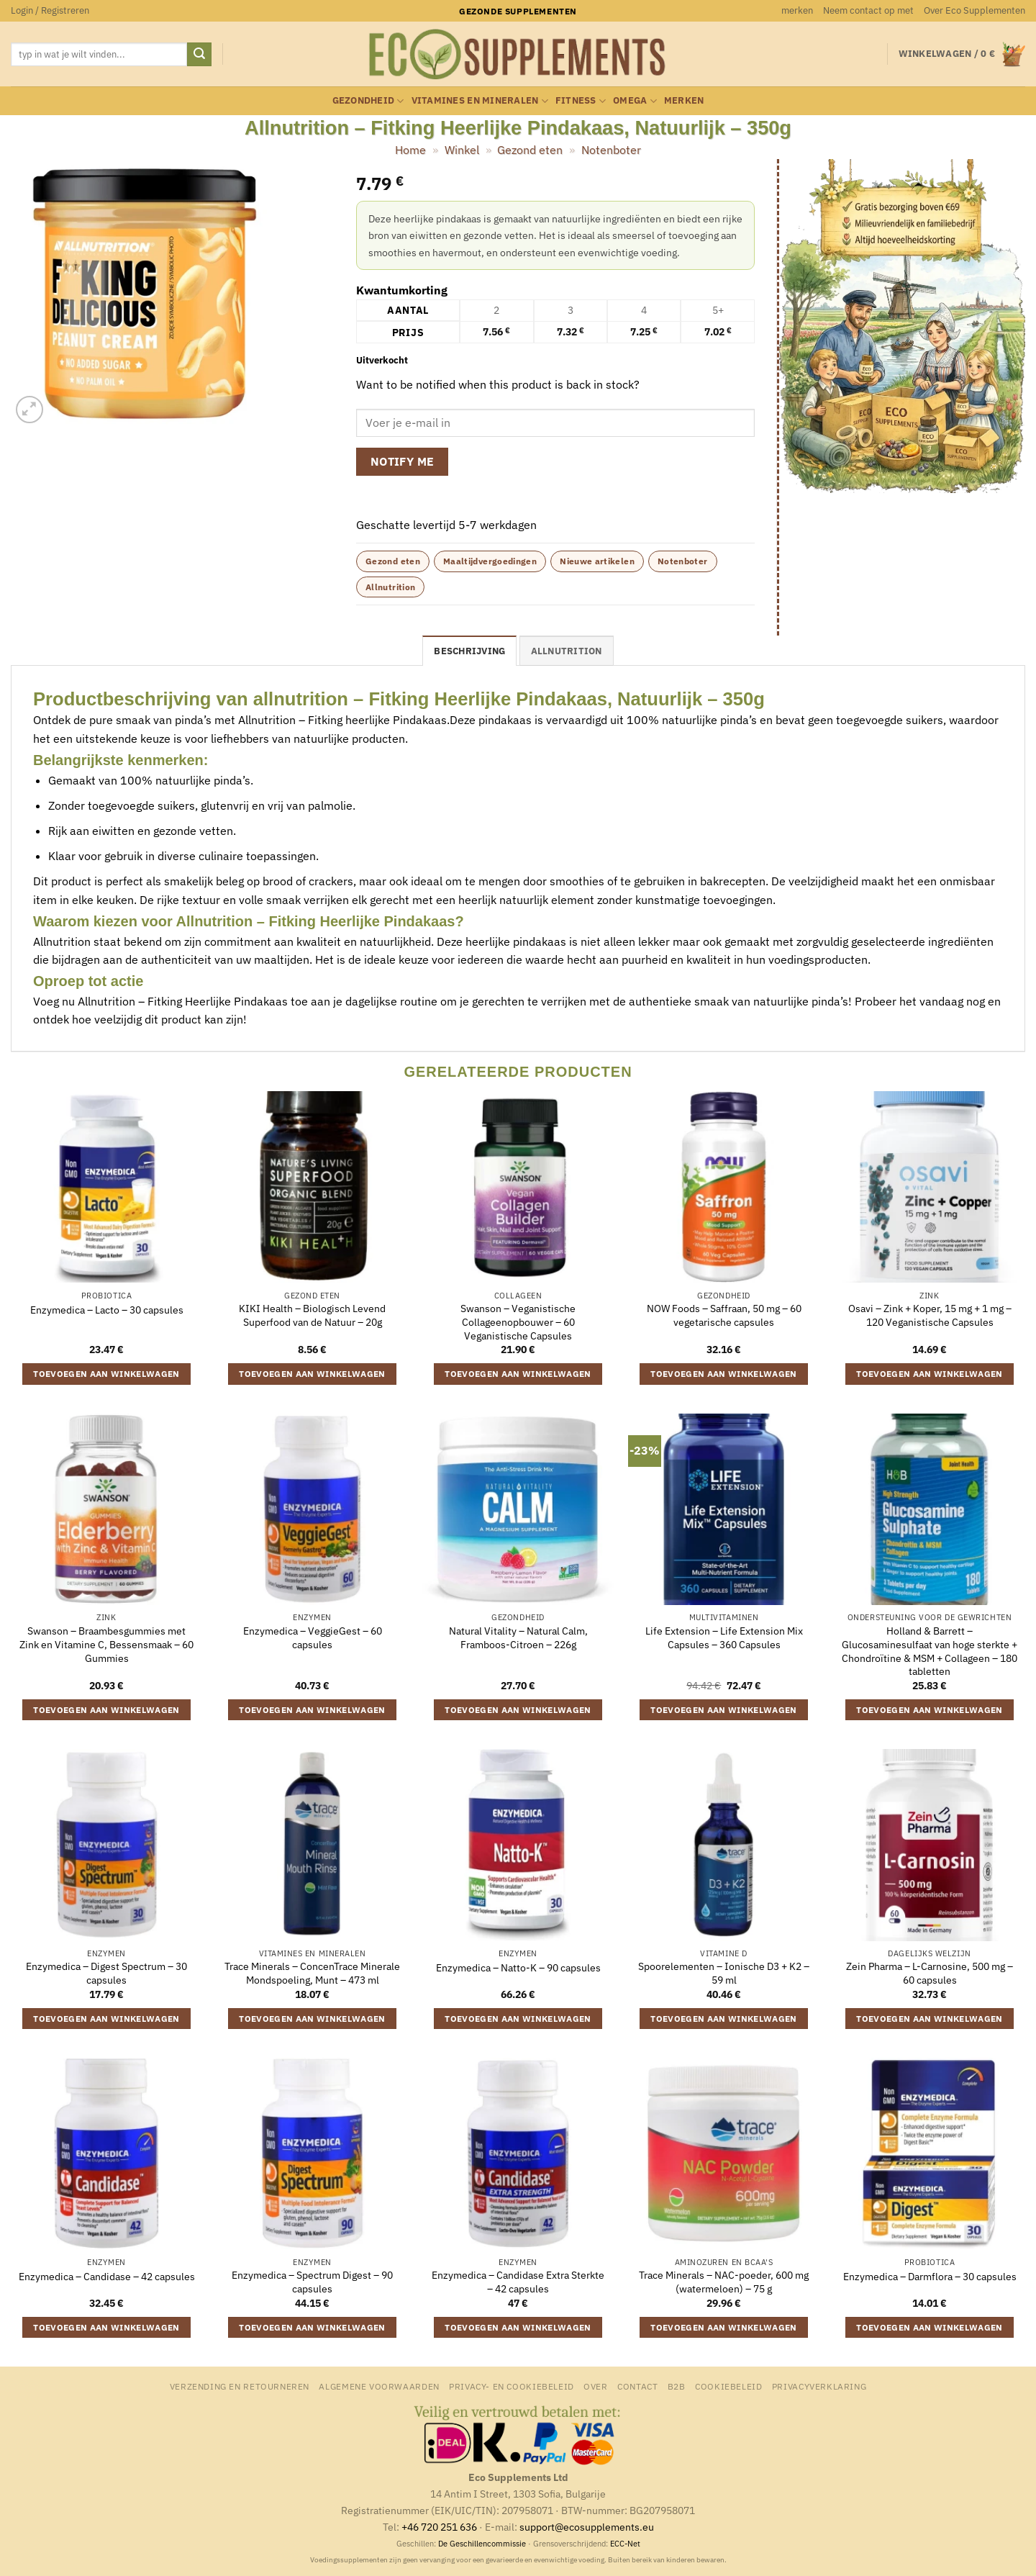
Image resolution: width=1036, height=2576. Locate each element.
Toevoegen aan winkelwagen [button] (106, 1373)
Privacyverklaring (819, 2386)
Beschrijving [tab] (469, 651)
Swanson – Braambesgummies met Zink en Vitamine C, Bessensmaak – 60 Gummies (106, 1644)
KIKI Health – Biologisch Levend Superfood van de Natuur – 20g (312, 1315)
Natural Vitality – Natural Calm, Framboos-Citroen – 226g (518, 1637)
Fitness (580, 101)
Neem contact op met (868, 10)
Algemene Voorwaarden (379, 2386)
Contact (637, 2386)
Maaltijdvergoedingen (490, 561)
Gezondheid (368, 101)
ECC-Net (625, 2544)
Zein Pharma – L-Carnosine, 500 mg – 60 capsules (929, 1973)
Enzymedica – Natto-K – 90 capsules (518, 1967)
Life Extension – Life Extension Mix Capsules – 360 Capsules (724, 1637)
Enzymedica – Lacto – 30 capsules (106, 1309)
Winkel (462, 150)
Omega (635, 101)
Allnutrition (390, 587)
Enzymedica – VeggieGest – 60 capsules (312, 1637)
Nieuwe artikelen (597, 561)
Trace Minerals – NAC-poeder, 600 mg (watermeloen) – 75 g (724, 2282)
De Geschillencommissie (482, 2544)
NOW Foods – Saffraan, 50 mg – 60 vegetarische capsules (724, 1315)
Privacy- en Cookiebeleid (511, 2386)
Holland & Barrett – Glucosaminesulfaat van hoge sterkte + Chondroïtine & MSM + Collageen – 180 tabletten (929, 1651)
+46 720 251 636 (439, 2527)
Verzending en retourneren (239, 2386)
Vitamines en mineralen (480, 101)
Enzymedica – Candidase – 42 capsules (107, 2276)
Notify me (403, 461)
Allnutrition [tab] (566, 651)
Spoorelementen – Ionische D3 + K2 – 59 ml (723, 1973)
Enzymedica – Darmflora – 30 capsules (930, 2276)
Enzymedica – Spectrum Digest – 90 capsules (312, 2282)
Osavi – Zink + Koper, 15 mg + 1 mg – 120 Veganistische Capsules (930, 1315)
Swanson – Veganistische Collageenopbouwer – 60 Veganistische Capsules (518, 1322)
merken (797, 10)
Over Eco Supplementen (974, 10)
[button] (50, 11)
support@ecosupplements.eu (586, 2527)
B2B (677, 2386)
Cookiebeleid (728, 2386)
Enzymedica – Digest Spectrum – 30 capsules (106, 1973)
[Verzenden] (199, 54)
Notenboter (611, 150)
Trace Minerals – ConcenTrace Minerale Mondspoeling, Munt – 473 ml (312, 1973)
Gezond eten (530, 150)
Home (410, 150)
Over (595, 2386)
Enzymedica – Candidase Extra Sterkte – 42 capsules (518, 2282)
